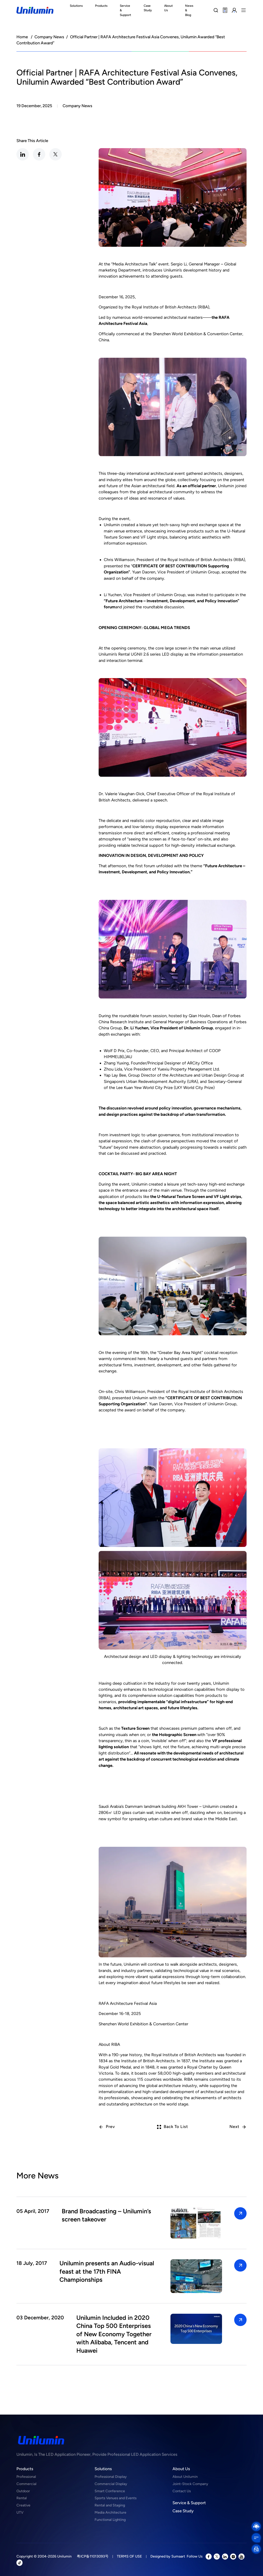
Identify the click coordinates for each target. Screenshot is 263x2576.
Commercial (26, 2484)
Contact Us (181, 2491)
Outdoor (23, 2491)
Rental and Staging (110, 2505)
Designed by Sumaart (167, 2556)
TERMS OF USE (129, 2556)
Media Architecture (110, 2512)
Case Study (183, 2510)
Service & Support (189, 2502)
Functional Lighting (110, 2519)
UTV (19, 2512)
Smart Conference (110, 2491)
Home (22, 36)
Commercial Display (111, 2484)
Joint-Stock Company (190, 2484)
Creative (23, 2505)
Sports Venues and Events (115, 2498)
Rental (21, 2498)
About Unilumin (185, 2476)
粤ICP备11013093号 (93, 2556)
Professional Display (111, 2476)
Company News (49, 36)
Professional (26, 2476)
